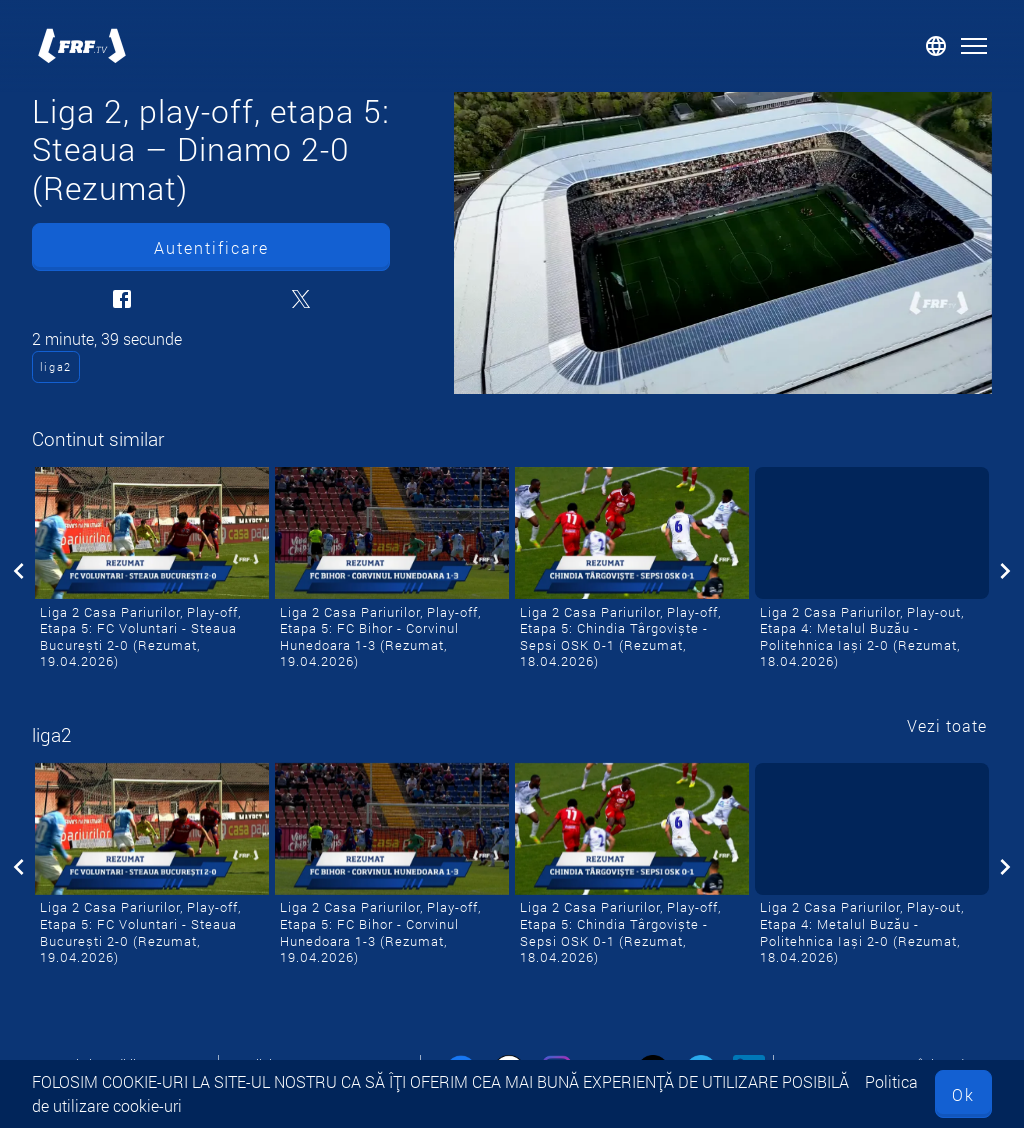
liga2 (56, 366)
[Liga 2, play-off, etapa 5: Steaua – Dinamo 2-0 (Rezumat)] (723, 243)
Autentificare (211, 247)
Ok (963, 1094)
